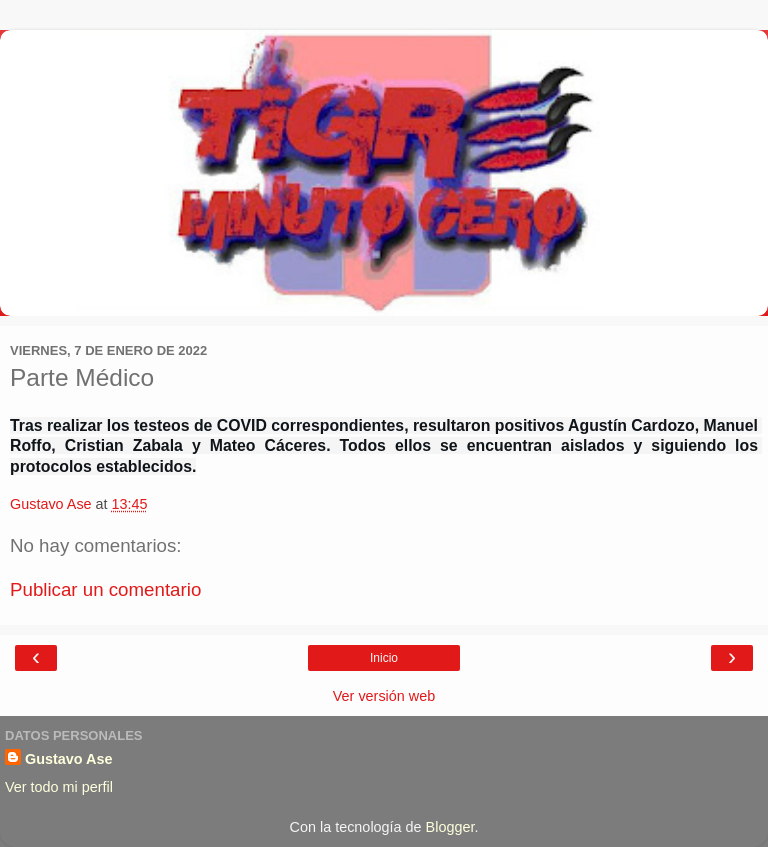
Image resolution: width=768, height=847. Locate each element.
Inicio (384, 658)
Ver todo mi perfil (59, 787)
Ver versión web (384, 696)
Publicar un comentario (105, 589)
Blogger (450, 827)
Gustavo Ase (68, 759)
